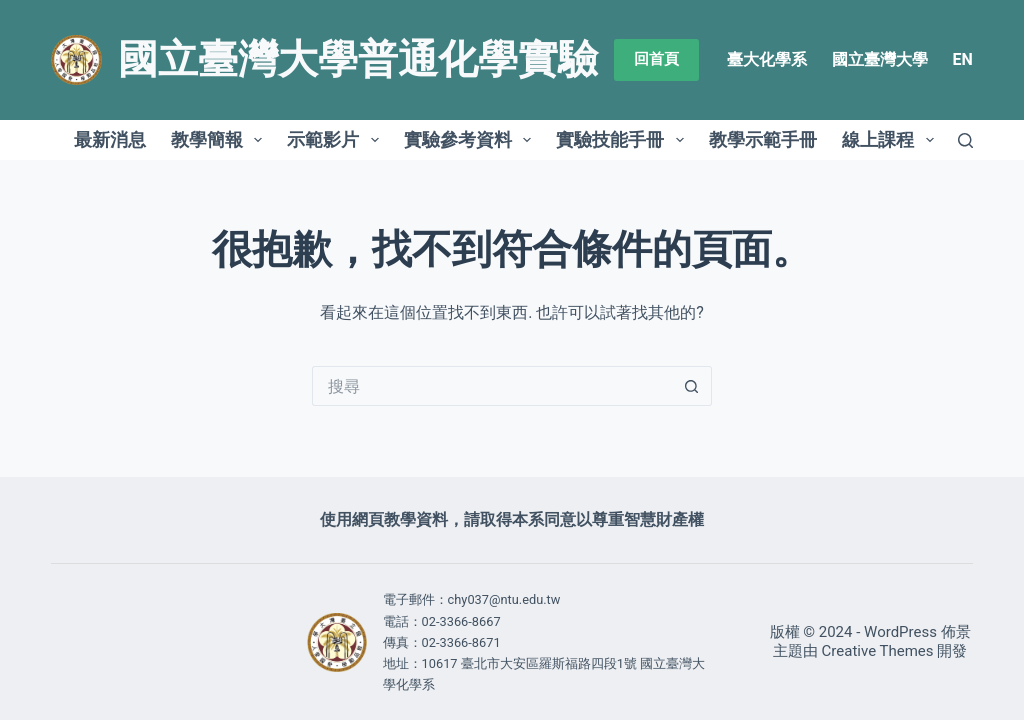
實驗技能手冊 (624, 140)
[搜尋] (965, 140)
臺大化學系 (767, 59)
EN (963, 59)
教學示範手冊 (763, 139)
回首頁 (656, 59)
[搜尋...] (492, 386)
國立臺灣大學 (880, 59)
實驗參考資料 (472, 140)
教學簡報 (221, 140)
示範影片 (337, 140)
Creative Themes (878, 651)
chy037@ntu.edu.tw (504, 599)
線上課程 (892, 140)
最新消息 (110, 139)
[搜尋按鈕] (692, 386)
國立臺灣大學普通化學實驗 (358, 59)
